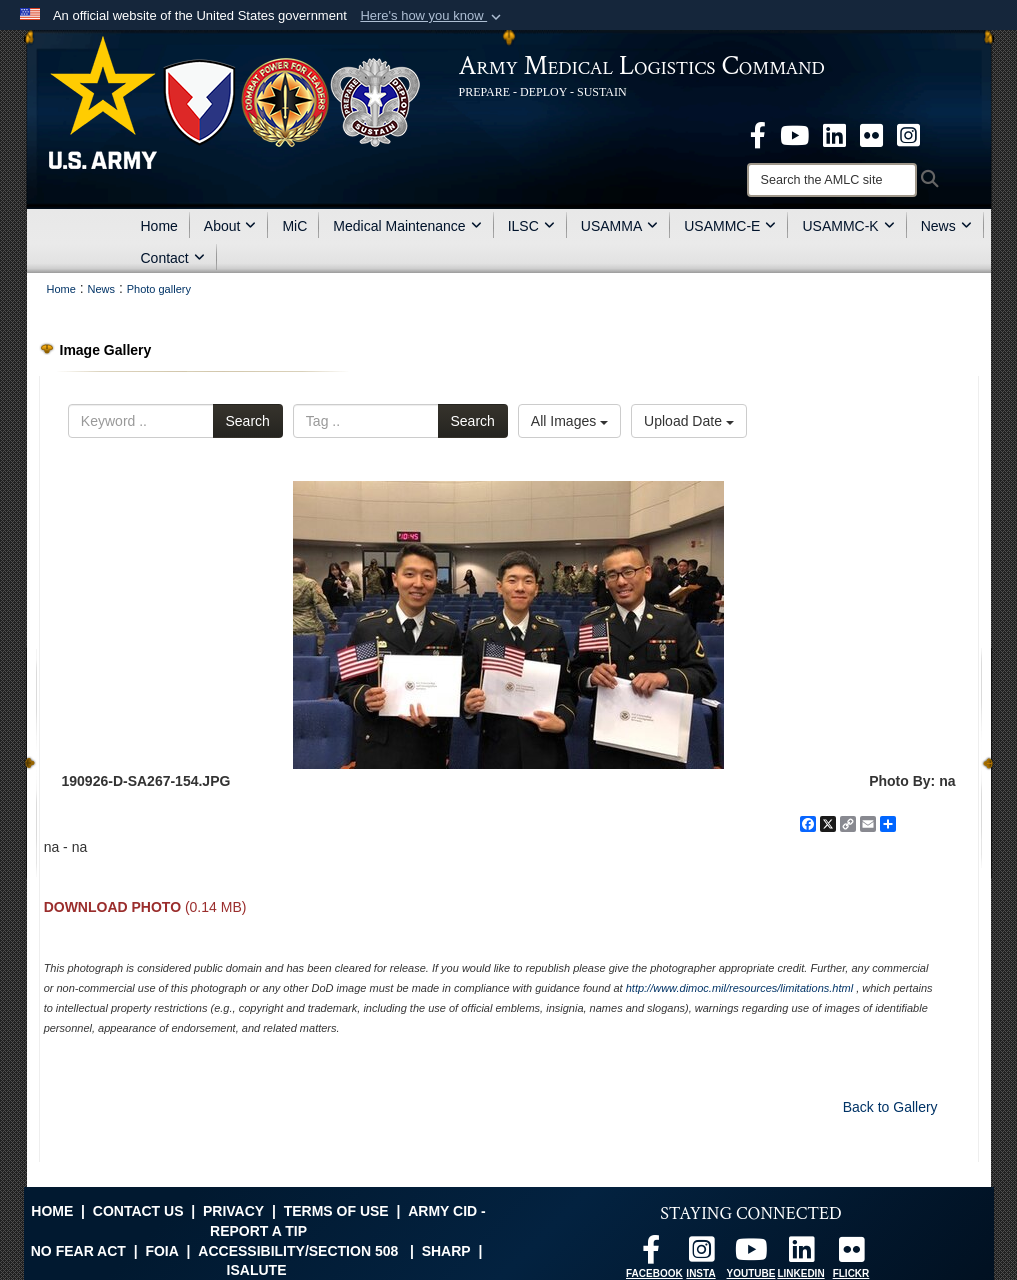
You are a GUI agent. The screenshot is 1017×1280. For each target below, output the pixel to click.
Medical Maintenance (407, 226)
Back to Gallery (890, 1107)
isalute (257, 1270)
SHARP (446, 1251)
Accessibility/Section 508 (298, 1251)
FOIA (161, 1251)
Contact (173, 258)
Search (248, 421)
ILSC (531, 226)
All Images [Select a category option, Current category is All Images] (569, 421)
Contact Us (138, 1211)
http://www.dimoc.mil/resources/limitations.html (739, 988)
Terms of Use (336, 1211)
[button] (432, 16)
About (230, 226)
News (946, 226)
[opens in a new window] (758, 134)
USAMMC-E (730, 226)
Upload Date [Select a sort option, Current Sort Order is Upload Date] (689, 421)
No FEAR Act (78, 1251)
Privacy (233, 1211)
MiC (294, 226)
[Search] (832, 180)
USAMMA (619, 226)
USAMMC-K (848, 226)
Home (159, 226)
